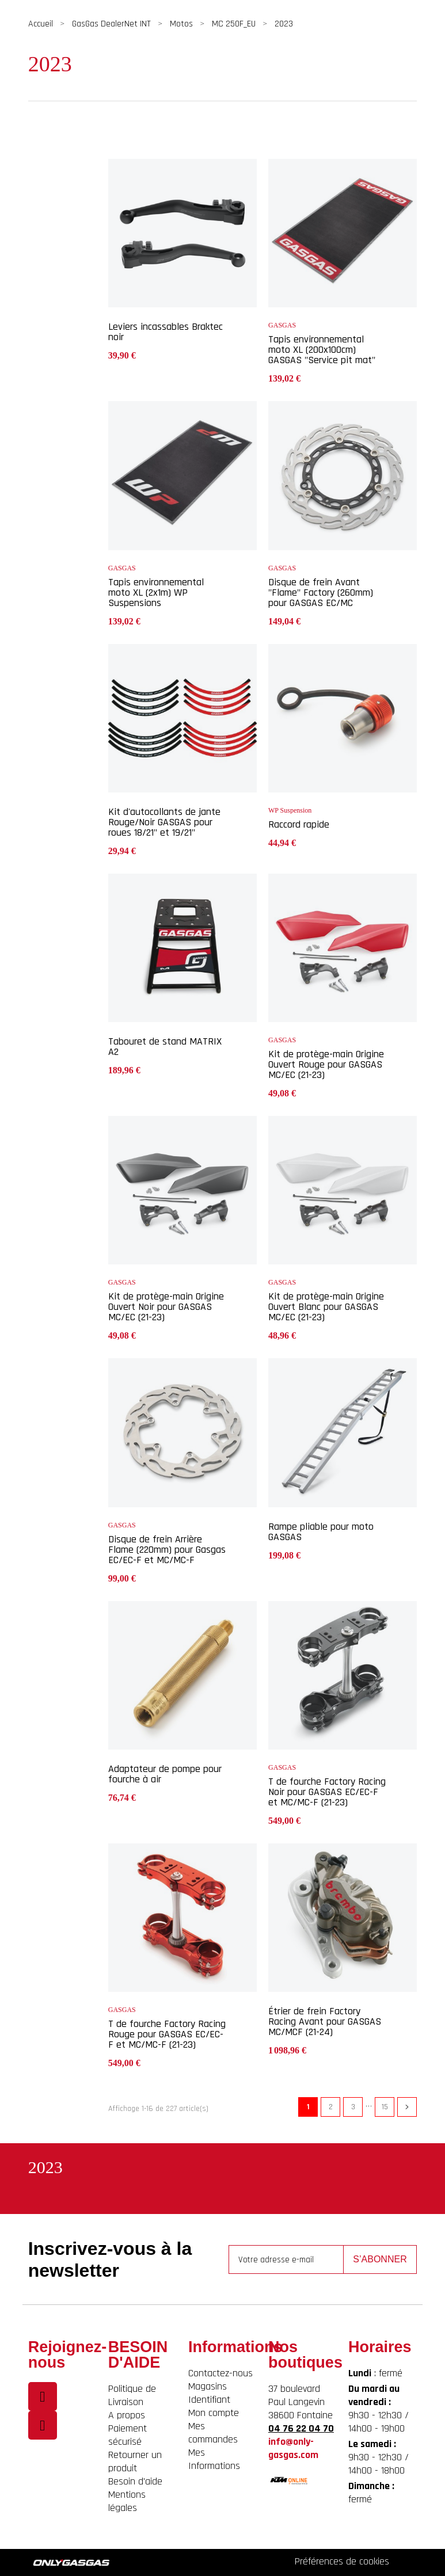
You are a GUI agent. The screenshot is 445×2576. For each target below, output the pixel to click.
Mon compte (213, 2412)
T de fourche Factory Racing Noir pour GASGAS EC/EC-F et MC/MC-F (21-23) (327, 1792)
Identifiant (209, 2399)
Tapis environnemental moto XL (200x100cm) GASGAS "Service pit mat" (321, 350)
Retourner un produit (135, 2461)
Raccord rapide (298, 824)
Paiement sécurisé (127, 2435)
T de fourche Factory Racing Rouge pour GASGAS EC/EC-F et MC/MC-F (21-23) (167, 2034)
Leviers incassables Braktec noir (165, 332)
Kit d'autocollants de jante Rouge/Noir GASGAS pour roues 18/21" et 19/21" (164, 822)
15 (385, 2107)
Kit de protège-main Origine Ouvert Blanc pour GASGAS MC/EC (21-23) (326, 1307)
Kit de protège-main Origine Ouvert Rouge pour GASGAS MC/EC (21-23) (326, 1064)
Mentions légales (127, 2501)
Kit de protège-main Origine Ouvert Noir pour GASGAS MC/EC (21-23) (166, 1307)
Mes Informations (214, 2459)
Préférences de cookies (342, 2561)
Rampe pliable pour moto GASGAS (321, 1532)
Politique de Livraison (132, 2395)
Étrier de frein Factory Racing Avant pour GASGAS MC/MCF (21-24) (324, 2021)
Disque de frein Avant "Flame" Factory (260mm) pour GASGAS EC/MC (320, 592)
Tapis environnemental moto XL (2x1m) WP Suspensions (156, 592)
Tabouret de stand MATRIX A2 (165, 1046)
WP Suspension (289, 810)
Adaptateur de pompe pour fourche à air (165, 1774)
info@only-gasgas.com (293, 2448)
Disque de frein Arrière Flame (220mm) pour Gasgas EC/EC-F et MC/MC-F (167, 1550)
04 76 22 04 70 (301, 2428)
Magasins (207, 2386)
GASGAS (282, 325)
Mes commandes (213, 2432)
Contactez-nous (220, 2373)
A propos (126, 2415)
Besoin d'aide (135, 2481)
